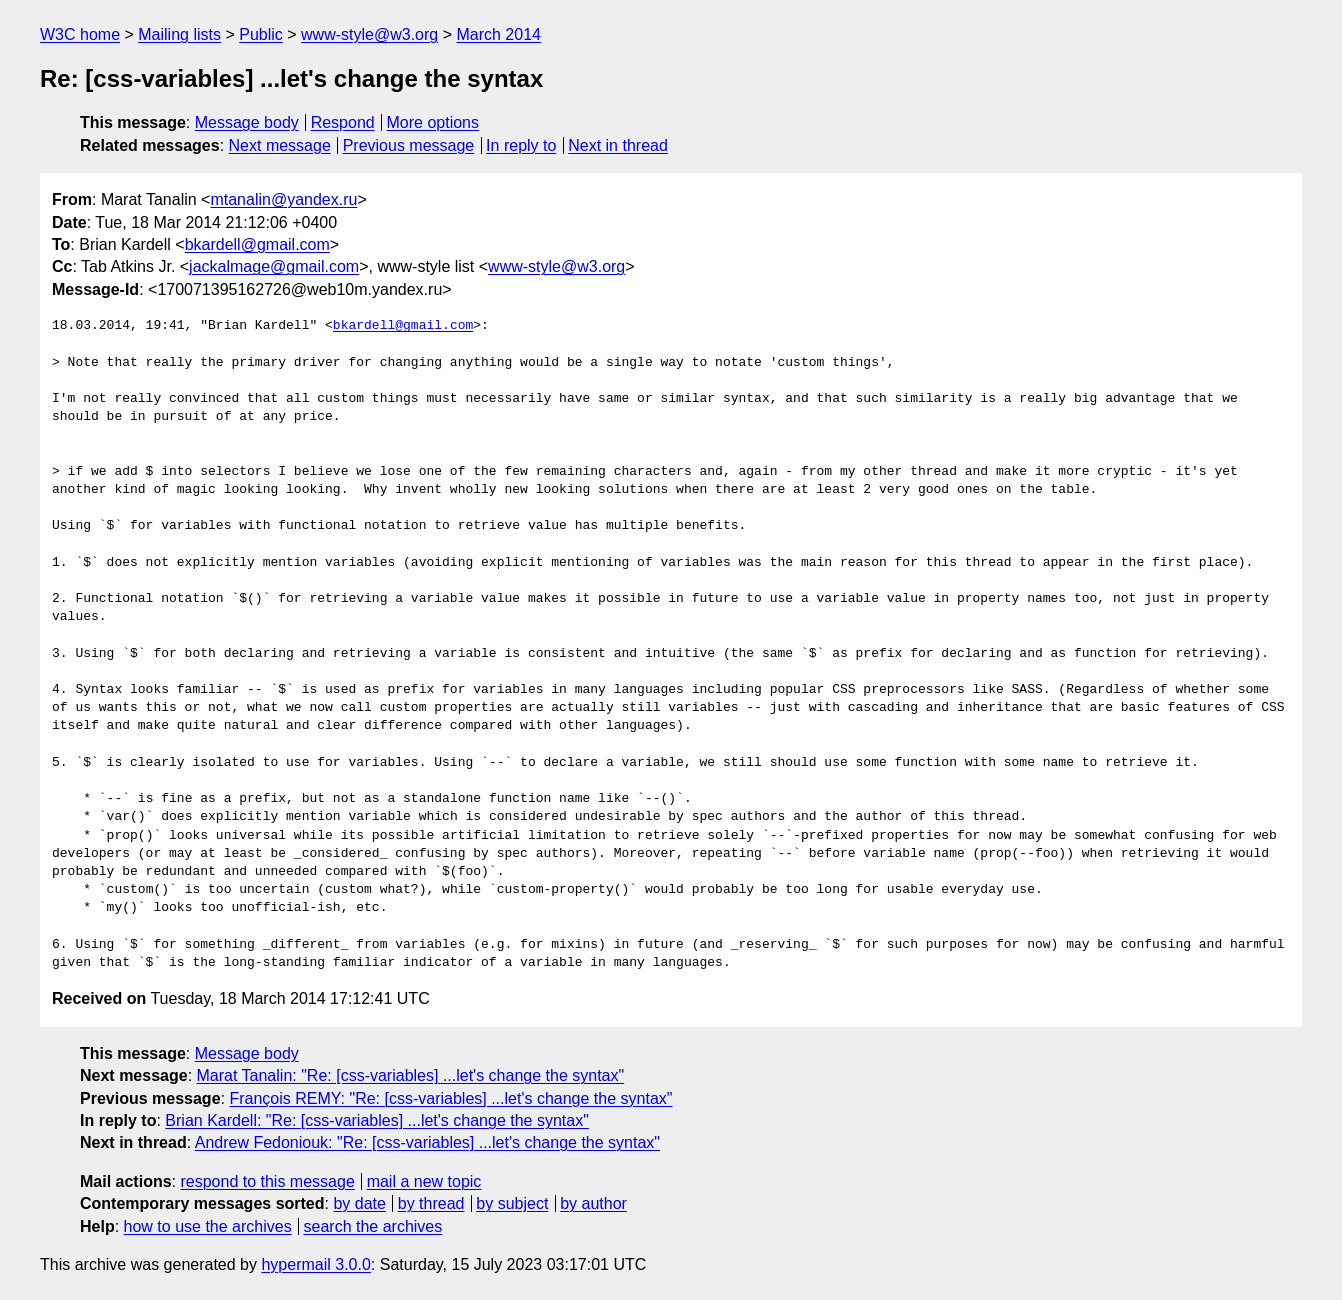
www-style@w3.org (369, 34)
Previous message (409, 145)
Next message (280, 145)
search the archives (373, 1226)
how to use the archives (208, 1226)
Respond (343, 122)
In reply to (521, 145)
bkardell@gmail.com (257, 244)
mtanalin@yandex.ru (283, 199)
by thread (431, 1203)
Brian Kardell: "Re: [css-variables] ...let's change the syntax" (377, 1120)
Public (261, 34)
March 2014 (498, 34)
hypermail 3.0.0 (315, 1264)
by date (359, 1203)
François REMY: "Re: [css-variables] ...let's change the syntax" (450, 1098)
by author (593, 1203)
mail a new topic (424, 1181)
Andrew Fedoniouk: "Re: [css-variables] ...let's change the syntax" (427, 1142)
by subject (512, 1203)
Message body (247, 122)
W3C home (80, 34)
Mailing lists (179, 34)
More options (433, 122)
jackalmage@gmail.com (274, 266)
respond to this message (267, 1181)
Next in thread (618, 145)
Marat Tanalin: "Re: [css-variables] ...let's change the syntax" (411, 1075)
